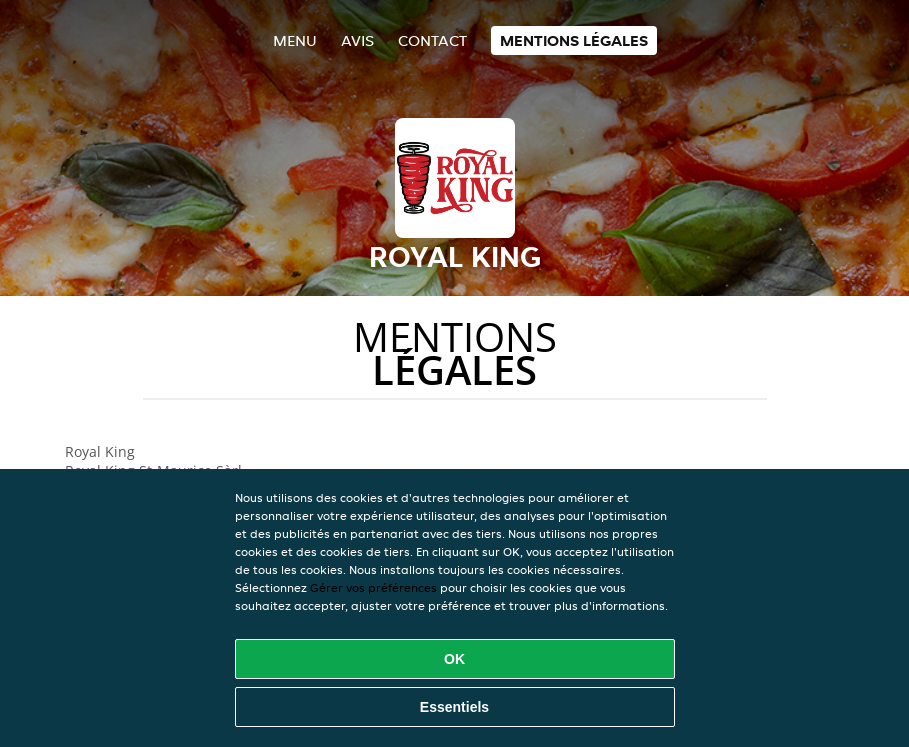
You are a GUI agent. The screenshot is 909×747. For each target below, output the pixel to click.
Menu (295, 40)
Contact (432, 40)
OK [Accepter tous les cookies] (454, 659)
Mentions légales (574, 40)
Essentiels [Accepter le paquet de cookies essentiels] (454, 707)
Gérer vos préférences (373, 587)
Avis (357, 40)
